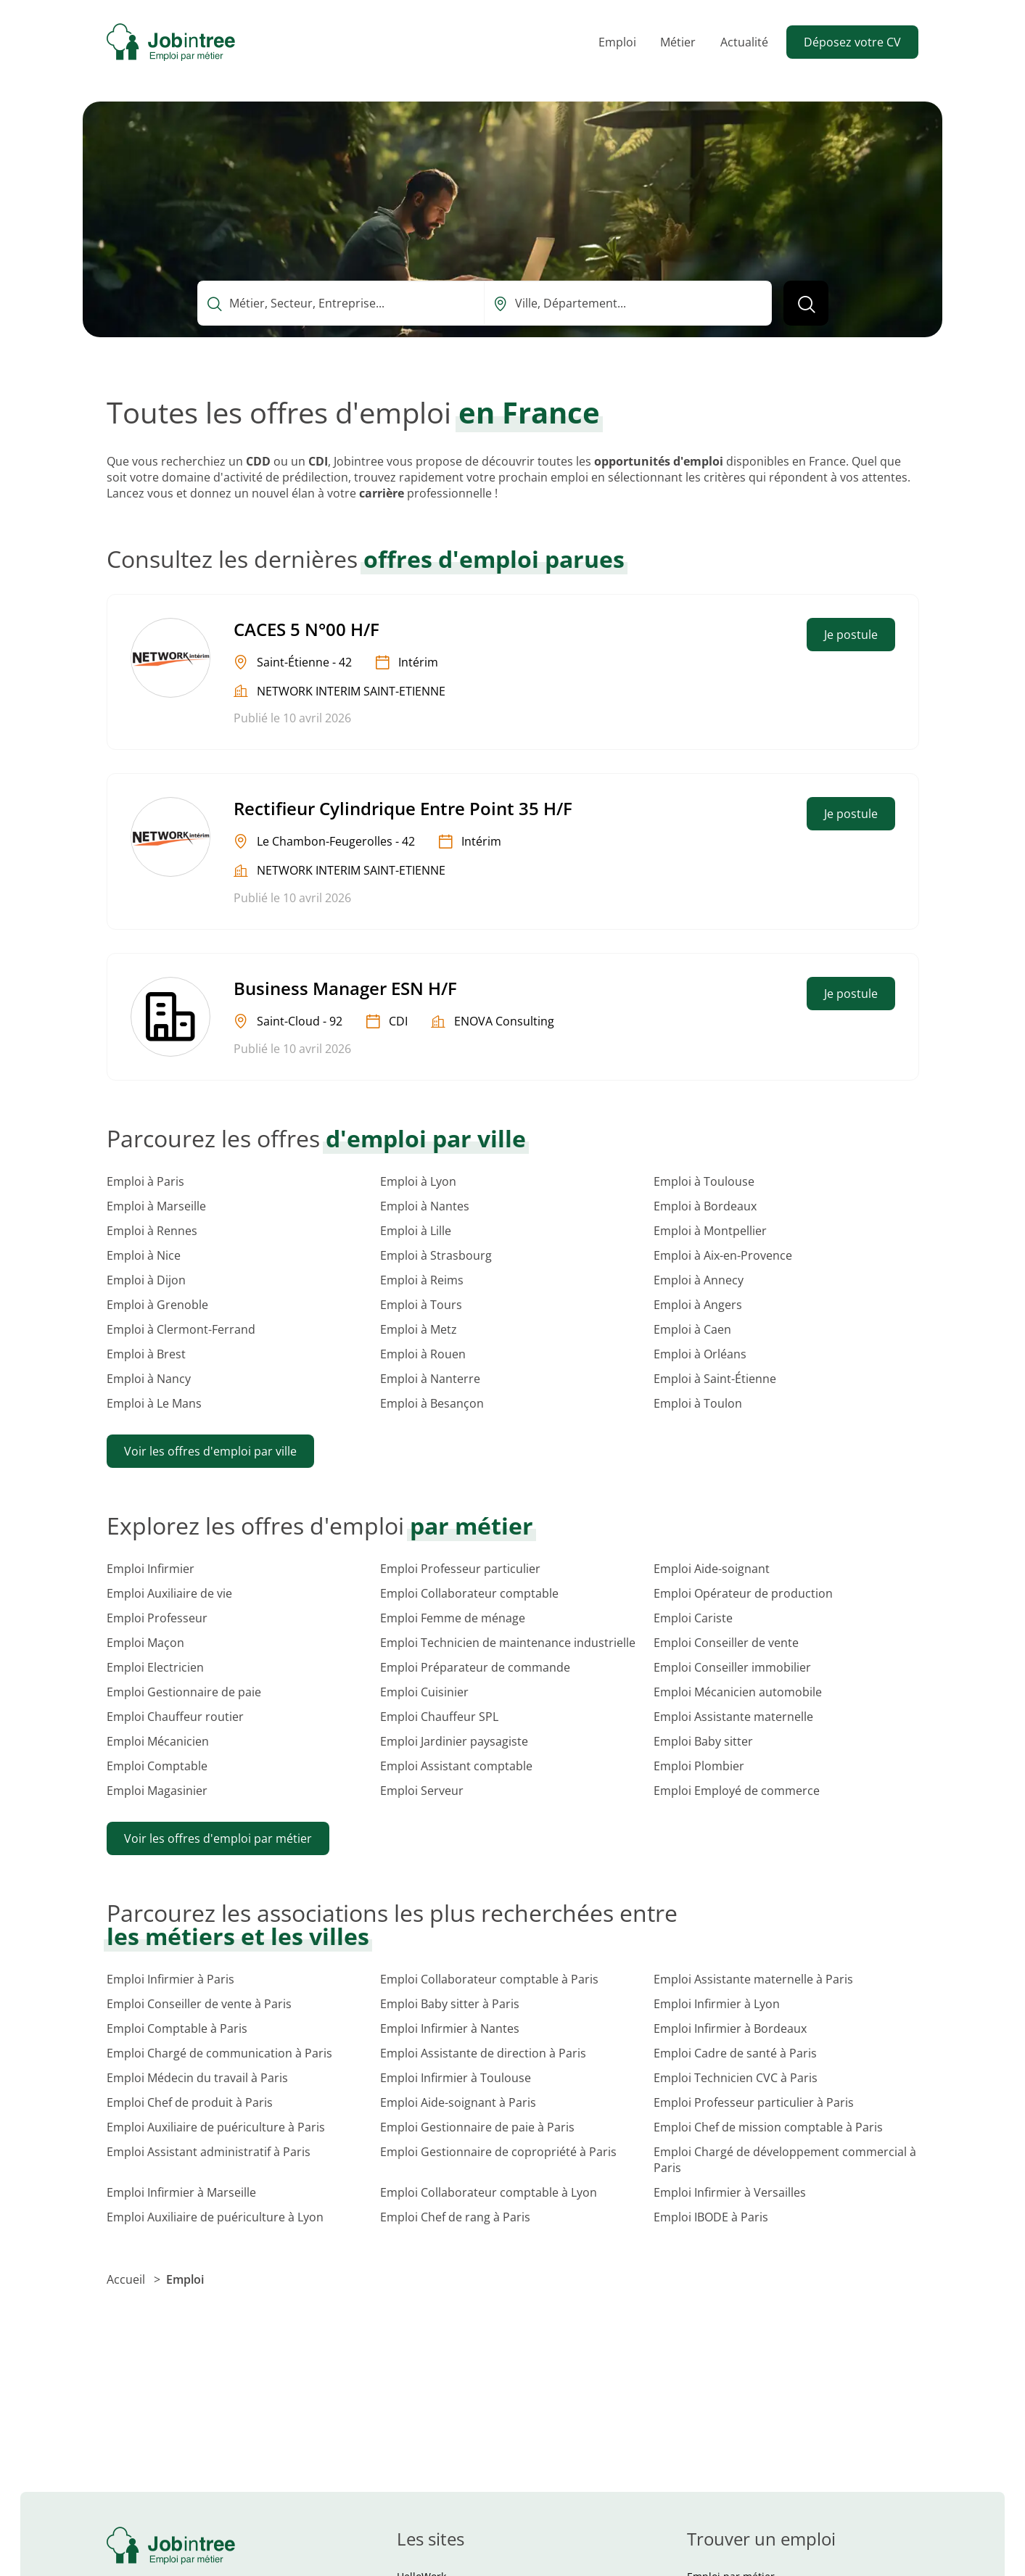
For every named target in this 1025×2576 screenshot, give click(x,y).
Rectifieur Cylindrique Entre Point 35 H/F (403, 808)
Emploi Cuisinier (424, 1692)
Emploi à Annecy (699, 1280)
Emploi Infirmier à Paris (170, 1979)
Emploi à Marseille (156, 1206)
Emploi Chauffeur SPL (439, 1717)
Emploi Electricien (155, 1667)
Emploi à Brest (146, 1354)
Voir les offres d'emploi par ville (210, 1451)
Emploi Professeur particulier (460, 1569)
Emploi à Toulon (698, 1403)
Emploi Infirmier (150, 1569)
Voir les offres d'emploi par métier (218, 1838)
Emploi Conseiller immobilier (732, 1667)
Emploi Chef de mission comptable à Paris (768, 2127)
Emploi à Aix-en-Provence (723, 1255)
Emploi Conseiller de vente (726, 1643)
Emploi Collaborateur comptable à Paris (489, 1979)
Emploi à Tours (421, 1305)
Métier (678, 42)
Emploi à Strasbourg (436, 1255)
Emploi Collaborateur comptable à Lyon (488, 2192)
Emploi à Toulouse (704, 1181)
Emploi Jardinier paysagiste (454, 1741)
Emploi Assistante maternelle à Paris (753, 1979)
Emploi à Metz (418, 1329)
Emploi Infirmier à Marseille (181, 2192)
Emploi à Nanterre (430, 1379)
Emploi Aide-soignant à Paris (458, 2102)
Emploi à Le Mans (154, 1403)
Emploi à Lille (415, 1231)
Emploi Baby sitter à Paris (449, 2004)
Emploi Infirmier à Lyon (717, 2004)
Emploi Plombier (699, 1766)
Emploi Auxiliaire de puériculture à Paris (216, 2127)
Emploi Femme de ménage (452, 1618)
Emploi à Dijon (146, 1280)
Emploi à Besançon (432, 1403)
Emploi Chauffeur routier (175, 1717)
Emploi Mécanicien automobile (738, 1692)
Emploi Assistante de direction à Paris (483, 2053)
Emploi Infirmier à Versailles (730, 2192)
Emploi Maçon (145, 1643)
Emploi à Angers (698, 1305)
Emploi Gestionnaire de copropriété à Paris (498, 2152)
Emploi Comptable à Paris (177, 2028)
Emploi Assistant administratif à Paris (208, 2152)
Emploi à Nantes (424, 1206)
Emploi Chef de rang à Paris (455, 2217)
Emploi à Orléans (700, 1354)
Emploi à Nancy (149, 1379)
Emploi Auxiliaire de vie (169, 1593)
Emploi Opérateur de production (743, 1593)
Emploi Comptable (157, 1766)
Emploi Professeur (157, 1618)
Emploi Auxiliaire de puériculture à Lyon (215, 2217)
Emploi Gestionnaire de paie (184, 1692)
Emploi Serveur (422, 1791)
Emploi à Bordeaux (705, 1206)
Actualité (744, 42)
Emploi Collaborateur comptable (469, 1593)
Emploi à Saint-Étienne (715, 1379)
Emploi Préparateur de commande (475, 1667)
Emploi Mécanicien (158, 1741)
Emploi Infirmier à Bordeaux (730, 2028)
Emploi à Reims (422, 1280)
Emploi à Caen (692, 1329)
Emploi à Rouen (423, 1354)
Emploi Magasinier (157, 1791)
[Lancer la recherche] (805, 303)
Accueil (127, 2279)
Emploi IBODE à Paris (711, 2217)
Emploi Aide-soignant (712, 1569)
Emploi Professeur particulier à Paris (754, 2102)
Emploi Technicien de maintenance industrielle (507, 1643)
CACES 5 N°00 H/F (306, 629)
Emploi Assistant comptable (456, 1766)
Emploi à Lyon (418, 1181)
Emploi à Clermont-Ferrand (181, 1329)
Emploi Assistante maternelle (733, 1717)
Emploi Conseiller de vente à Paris (199, 2004)
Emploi (617, 42)
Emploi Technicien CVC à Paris (736, 2078)
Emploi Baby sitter (703, 1741)
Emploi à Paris (145, 1181)
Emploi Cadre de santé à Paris (735, 2053)
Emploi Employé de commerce (737, 1791)
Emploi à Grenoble (157, 1305)
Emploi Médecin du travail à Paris (197, 2078)
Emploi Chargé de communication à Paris (219, 2053)
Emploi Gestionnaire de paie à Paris (477, 2127)
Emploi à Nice (144, 1255)
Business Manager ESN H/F (345, 988)
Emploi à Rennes (152, 1231)
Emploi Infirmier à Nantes (449, 2028)
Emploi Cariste (693, 1618)
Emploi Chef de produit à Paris (190, 2102)
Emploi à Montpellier (710, 1231)
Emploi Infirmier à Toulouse (455, 2078)
